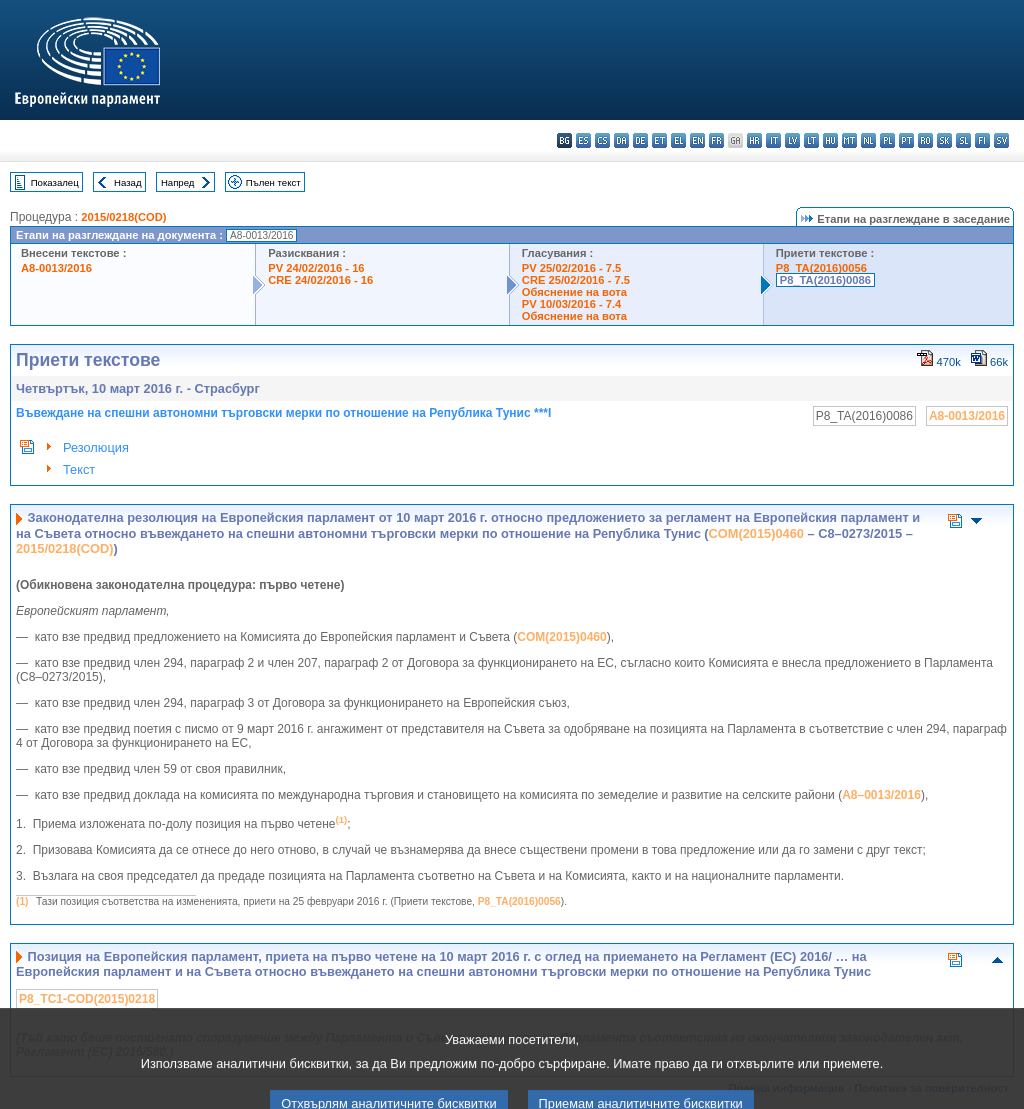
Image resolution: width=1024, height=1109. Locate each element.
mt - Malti (849, 140)
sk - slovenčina (944, 140)
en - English (697, 140)
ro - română (925, 140)
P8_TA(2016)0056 (821, 268)
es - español (583, 140)
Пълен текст (273, 182)
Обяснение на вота (574, 292)
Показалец (55, 182)
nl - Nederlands (868, 140)
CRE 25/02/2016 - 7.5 (576, 280)
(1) (22, 901)
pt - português (906, 140)
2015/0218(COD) (123, 217)
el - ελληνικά (678, 140)
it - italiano (773, 140)
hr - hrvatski (754, 140)
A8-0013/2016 (56, 268)
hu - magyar (830, 140)
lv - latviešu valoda (792, 140)
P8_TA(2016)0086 (825, 280)
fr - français (716, 140)
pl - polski (887, 140)
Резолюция (96, 447)
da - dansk (621, 140)
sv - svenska (1001, 140)
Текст (79, 469)
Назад (128, 182)
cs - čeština (602, 140)
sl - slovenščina (963, 140)
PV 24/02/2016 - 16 (316, 268)
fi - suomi (982, 140)
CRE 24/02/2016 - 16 (320, 280)
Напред (178, 182)
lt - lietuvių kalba (811, 140)
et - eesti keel (659, 140)
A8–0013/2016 (881, 795)
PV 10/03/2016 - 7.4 (572, 304)
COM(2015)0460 (756, 533)
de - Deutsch (640, 140)
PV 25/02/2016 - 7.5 (572, 268)
